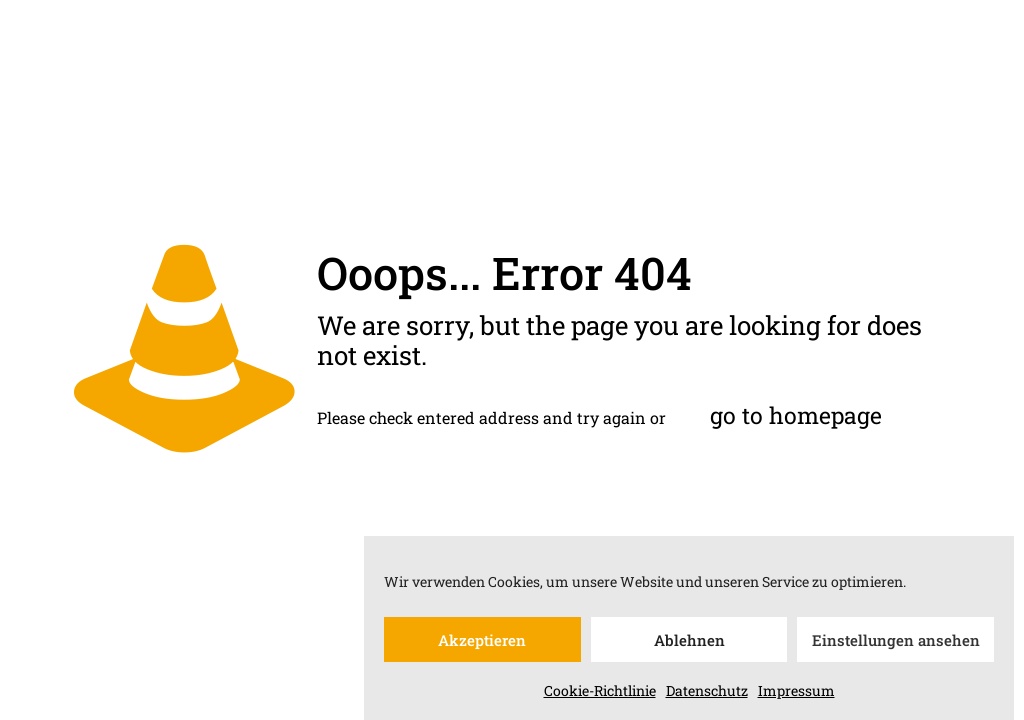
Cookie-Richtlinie (600, 694)
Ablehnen (689, 643)
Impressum (796, 694)
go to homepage (796, 415)
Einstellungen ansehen (896, 643)
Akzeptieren (482, 643)
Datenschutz (707, 694)
